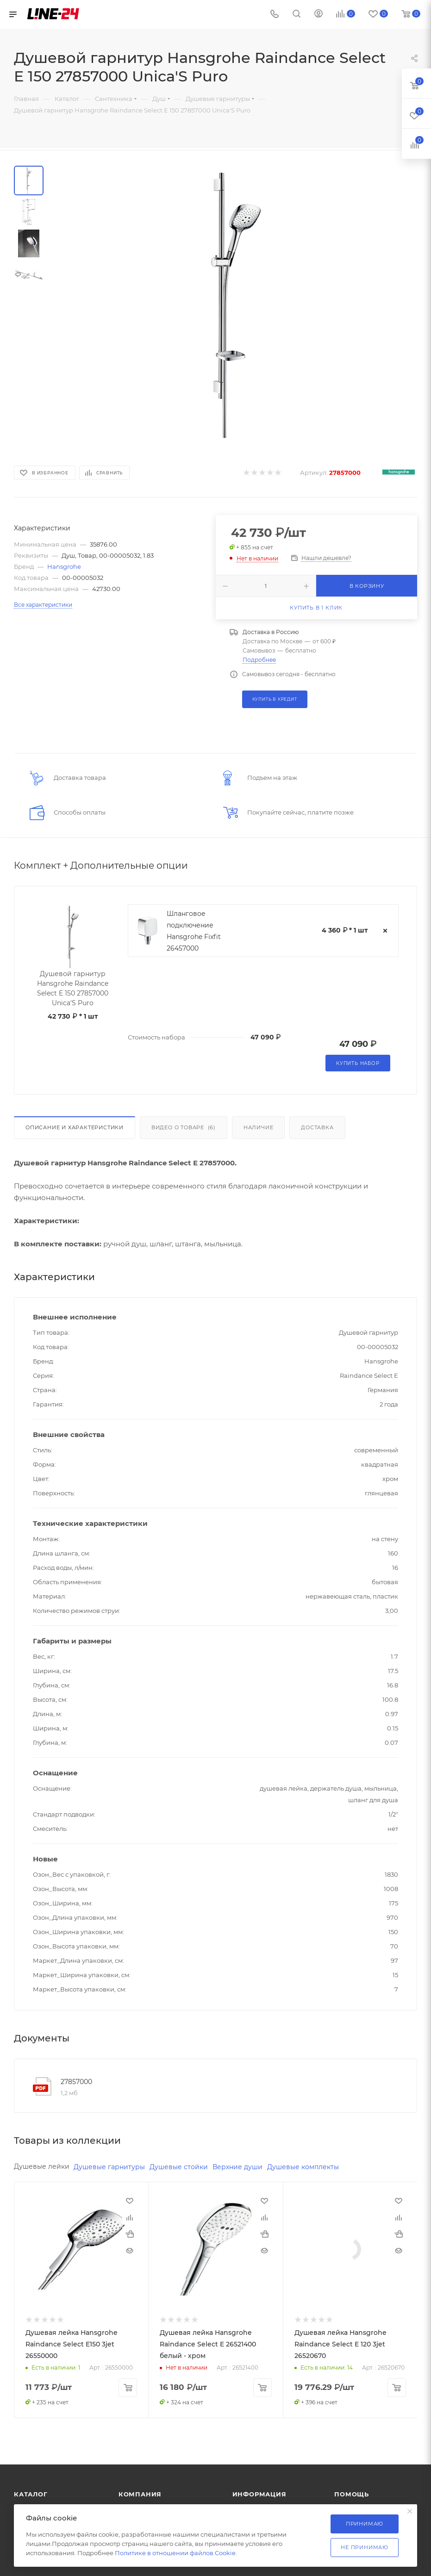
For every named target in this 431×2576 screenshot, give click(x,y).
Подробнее (259, 659)
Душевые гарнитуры (109, 2167)
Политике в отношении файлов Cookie (175, 2553)
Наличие (259, 1127)
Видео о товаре (183, 1127)
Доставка (317, 1127)
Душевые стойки (179, 2167)
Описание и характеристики (74, 1127)
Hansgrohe (64, 566)
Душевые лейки (41, 2166)
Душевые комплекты (303, 2167)
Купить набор (358, 1063)
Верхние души (237, 2167)
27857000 (76, 2082)
